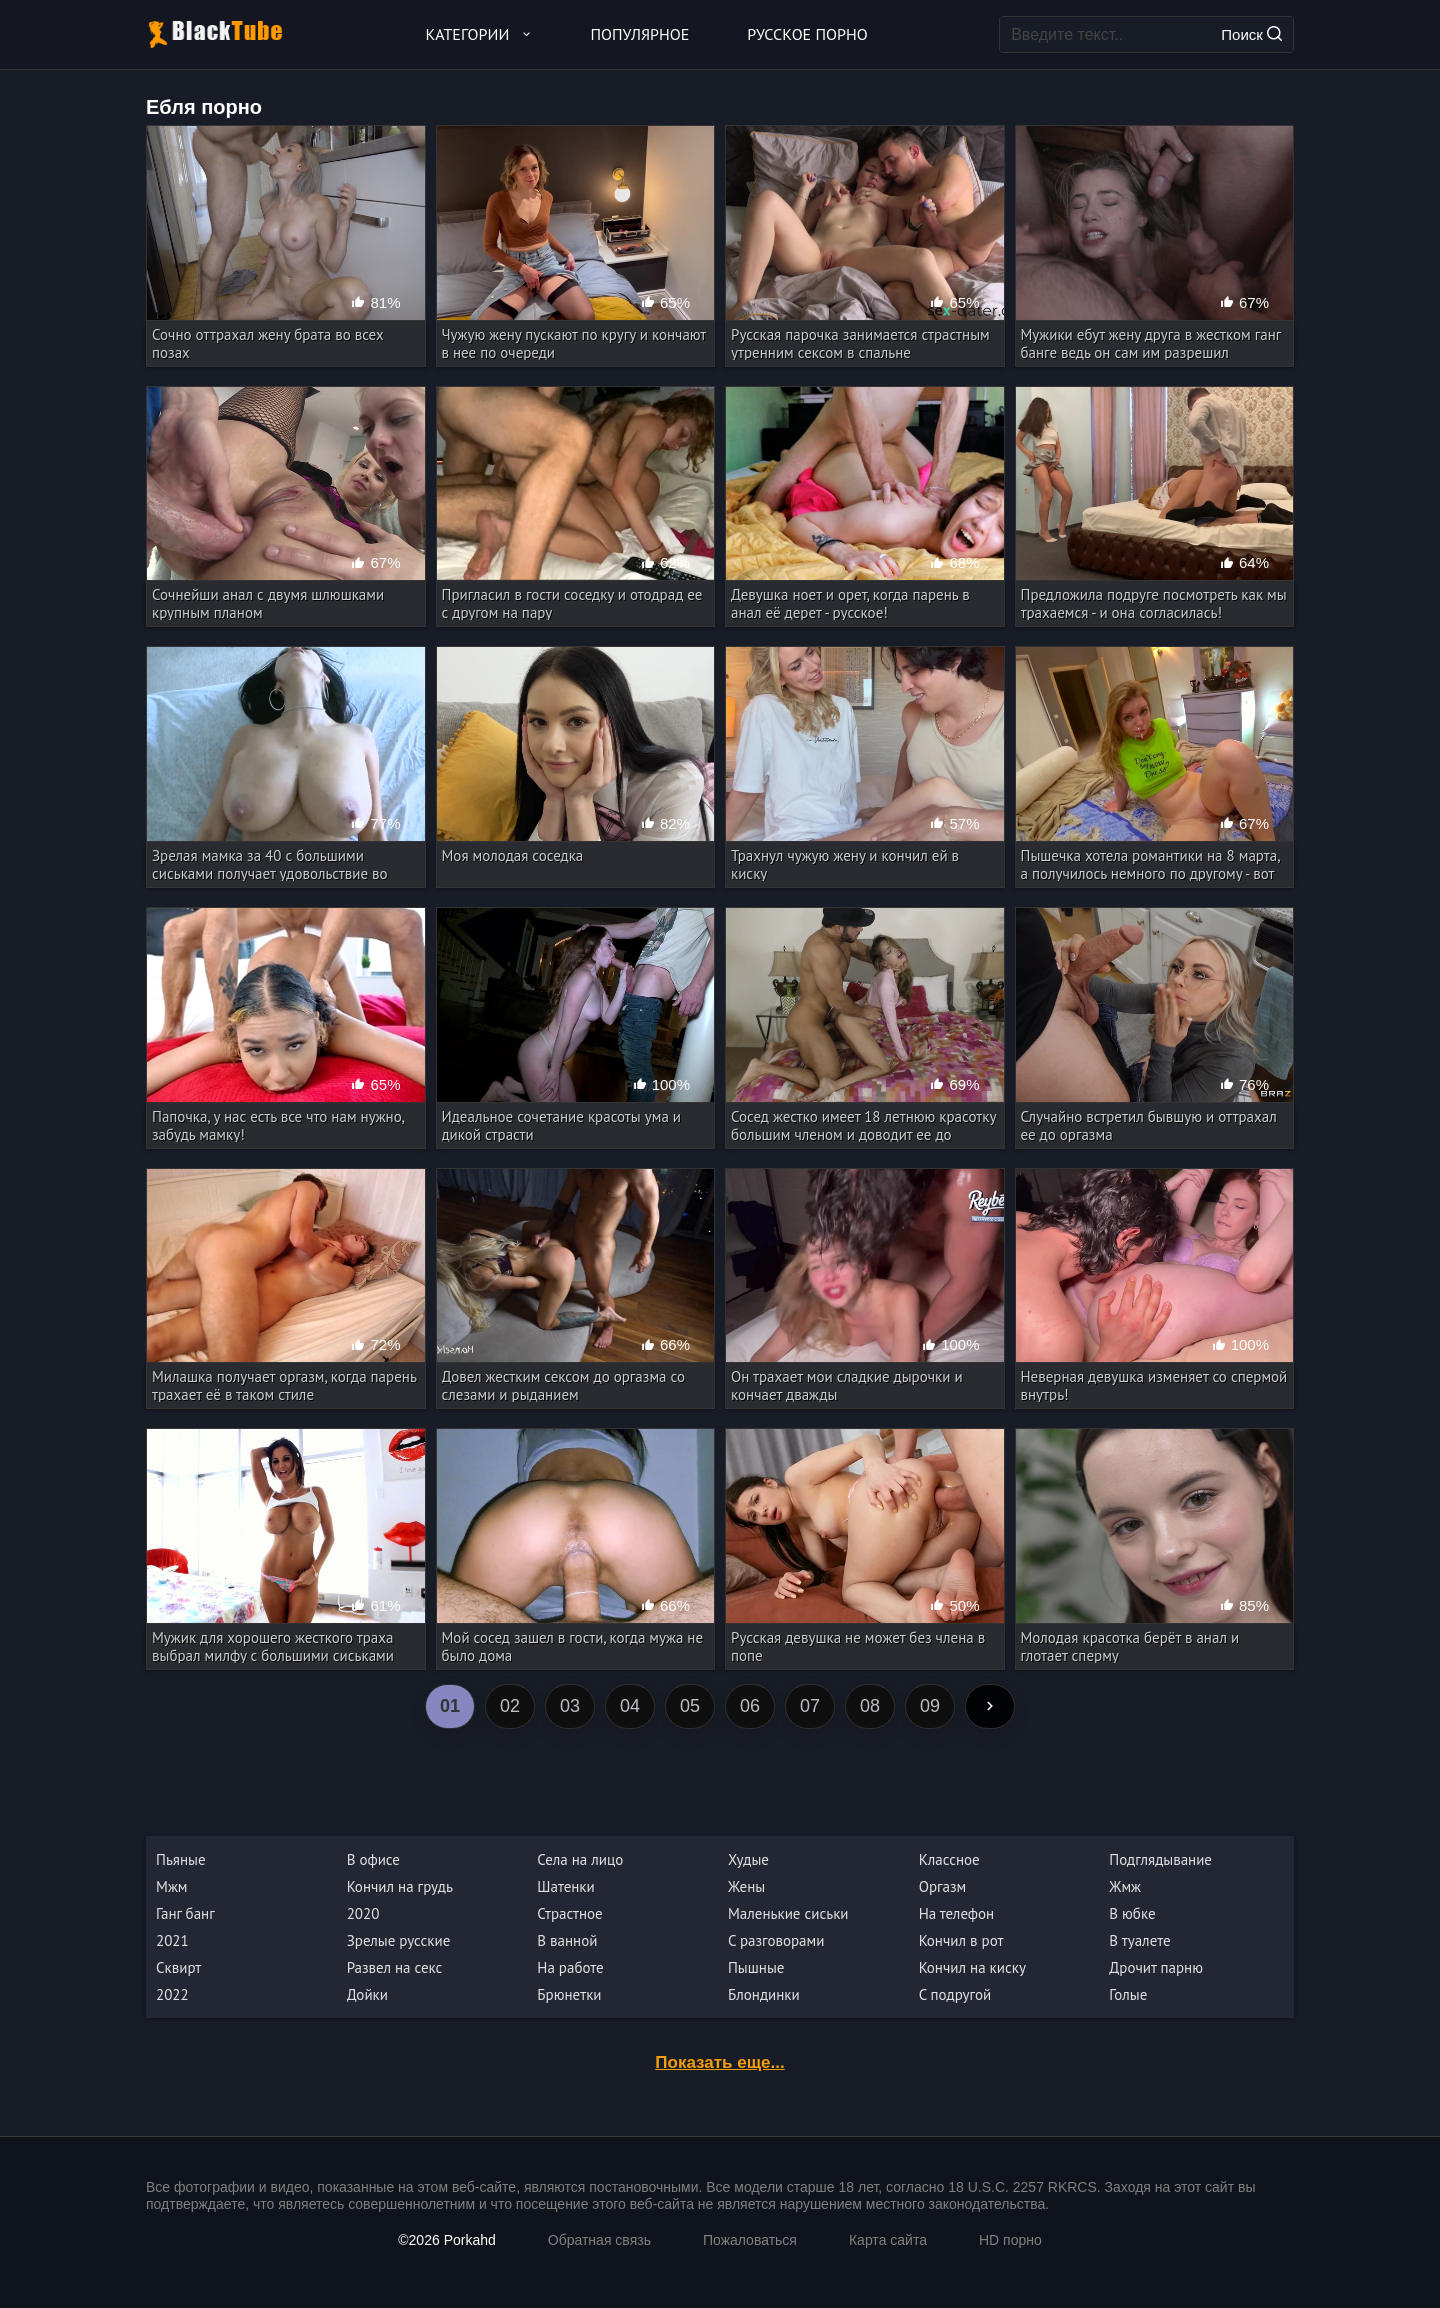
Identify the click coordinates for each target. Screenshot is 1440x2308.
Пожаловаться (750, 2240)
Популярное (640, 34)
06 (750, 1706)
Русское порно (807, 34)
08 (870, 1706)
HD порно (1010, 2240)
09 (930, 1706)
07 (810, 1706)
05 (690, 1706)
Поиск (1251, 34)
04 (630, 1706)
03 (570, 1706)
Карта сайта (888, 2240)
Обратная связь (599, 2240)
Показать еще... (719, 2062)
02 (510, 1706)
